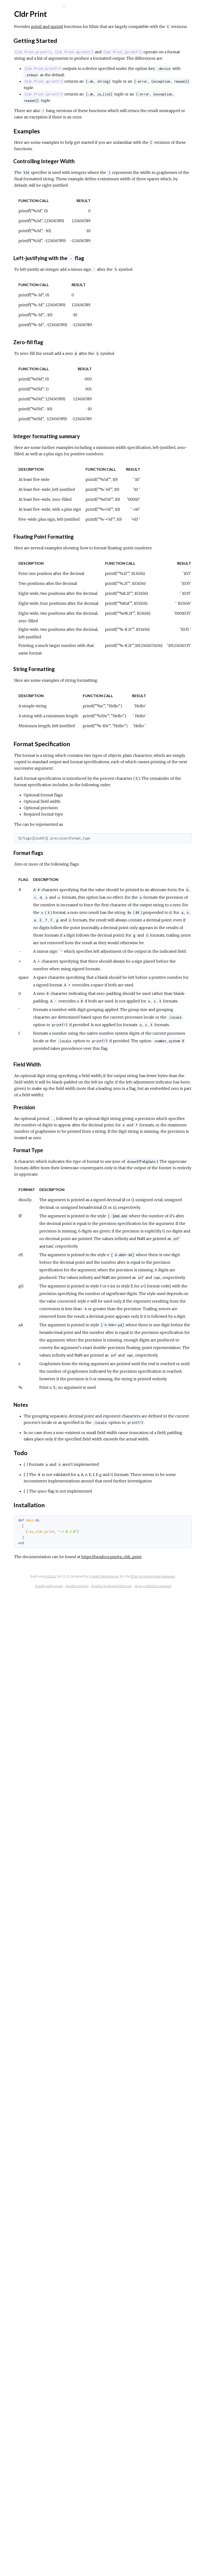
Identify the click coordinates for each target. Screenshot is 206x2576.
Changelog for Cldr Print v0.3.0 (39, 113)
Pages (17, 39)
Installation (26, 99)
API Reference (27, 58)
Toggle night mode (104, 2233)
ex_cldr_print (29, 19)
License (21, 107)
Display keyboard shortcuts (166, 2233)
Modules (20, 45)
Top (21, 73)
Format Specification (34, 88)
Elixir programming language (168, 2223)
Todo (22, 93)
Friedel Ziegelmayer (120, 2223)
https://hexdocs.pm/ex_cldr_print (115, 2197)
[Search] (35, 7)
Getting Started (30, 78)
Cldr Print (22, 65)
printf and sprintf (118, 26)
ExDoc (140, 2217)
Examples (25, 83)
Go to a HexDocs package (138, 2239)
